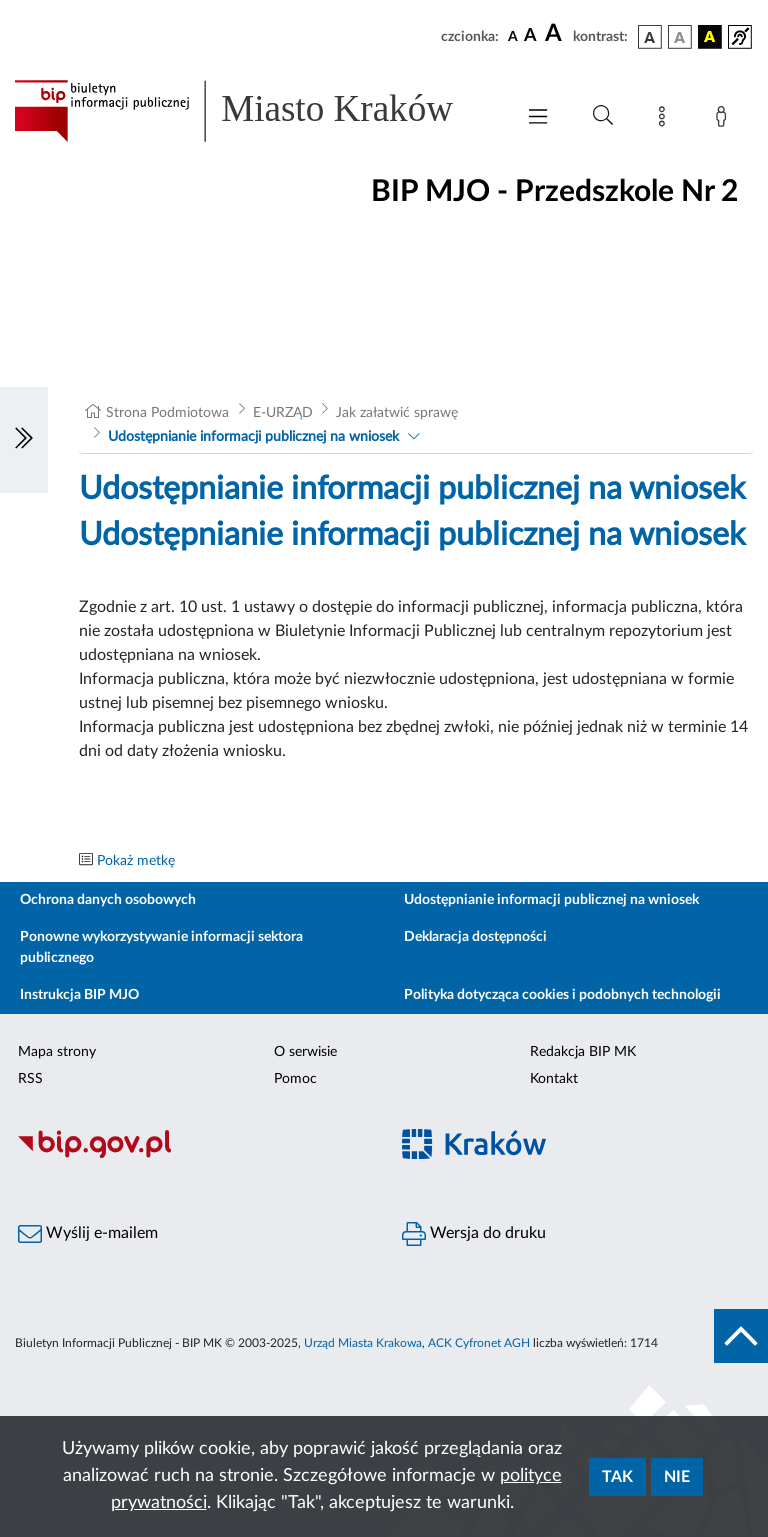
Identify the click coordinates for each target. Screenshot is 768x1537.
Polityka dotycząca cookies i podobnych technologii (562, 995)
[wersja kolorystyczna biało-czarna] (680, 37)
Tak (617, 1477)
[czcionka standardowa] (513, 36)
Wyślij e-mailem (88, 1234)
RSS (30, 1079)
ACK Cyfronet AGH (479, 1343)
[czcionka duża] (556, 34)
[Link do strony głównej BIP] (254, 111)
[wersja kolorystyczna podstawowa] (650, 37)
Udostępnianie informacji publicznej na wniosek (253, 437)
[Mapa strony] (666, 120)
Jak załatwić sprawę (397, 413)
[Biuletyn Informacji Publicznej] (192, 1155)
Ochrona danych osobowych (108, 900)
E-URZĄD (283, 413)
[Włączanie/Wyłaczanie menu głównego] (538, 118)
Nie (677, 1477)
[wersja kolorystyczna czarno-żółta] (710, 37)
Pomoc (295, 1079)
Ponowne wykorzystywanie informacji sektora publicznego (161, 947)
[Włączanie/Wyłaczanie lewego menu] (24, 440)
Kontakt (554, 1079)
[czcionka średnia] (530, 36)
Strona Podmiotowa (167, 413)
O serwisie (305, 1052)
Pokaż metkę (136, 861)
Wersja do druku (474, 1234)
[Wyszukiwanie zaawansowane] (603, 116)
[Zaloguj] (725, 120)
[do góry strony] (741, 1336)
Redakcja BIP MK (583, 1052)
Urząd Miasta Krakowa (363, 1343)
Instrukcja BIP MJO (79, 995)
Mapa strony (57, 1052)
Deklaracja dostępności (475, 937)
